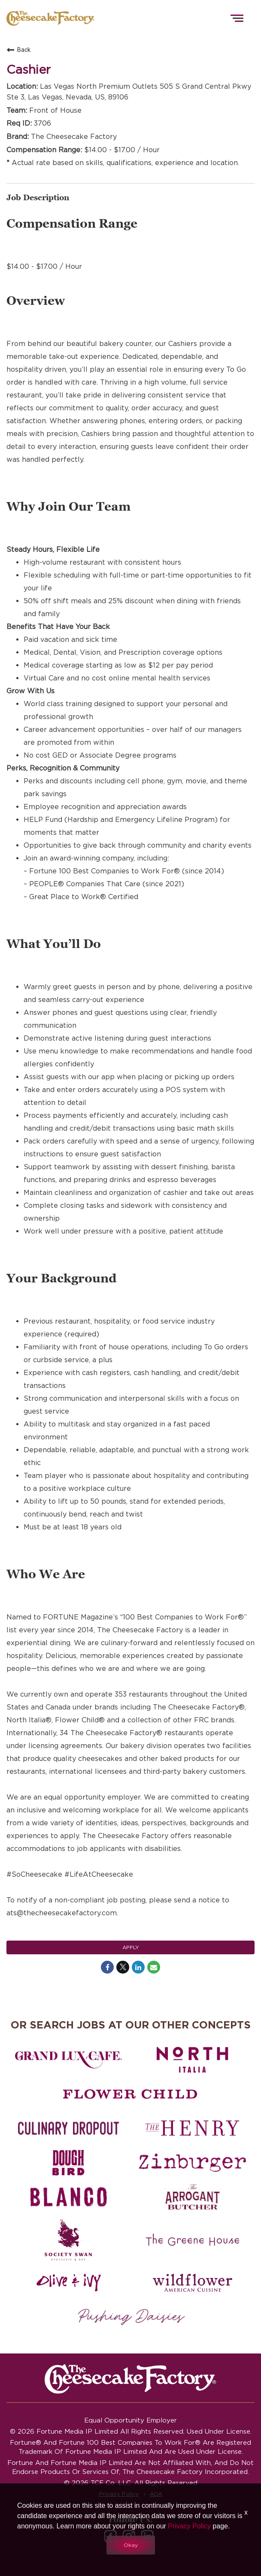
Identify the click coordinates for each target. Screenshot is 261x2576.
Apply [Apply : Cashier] (130, 1947)
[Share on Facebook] (107, 1967)
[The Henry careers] (192, 2128)
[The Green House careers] (192, 2240)
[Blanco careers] (68, 2197)
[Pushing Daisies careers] (131, 2317)
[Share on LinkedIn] (138, 1967)
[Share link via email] (153, 1967)
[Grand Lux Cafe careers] (68, 2060)
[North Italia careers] (192, 2060)
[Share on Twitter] (122, 1967)
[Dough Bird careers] (68, 2163)
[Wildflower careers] (192, 2283)
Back (18, 49)
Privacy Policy (119, 2494)
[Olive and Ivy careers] (68, 2283)
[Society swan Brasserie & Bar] (68, 2239)
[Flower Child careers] (130, 2094)
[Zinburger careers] (192, 2163)
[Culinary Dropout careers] (68, 2128)
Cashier (28, 69)
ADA (156, 2494)
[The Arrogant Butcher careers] (192, 2197)
